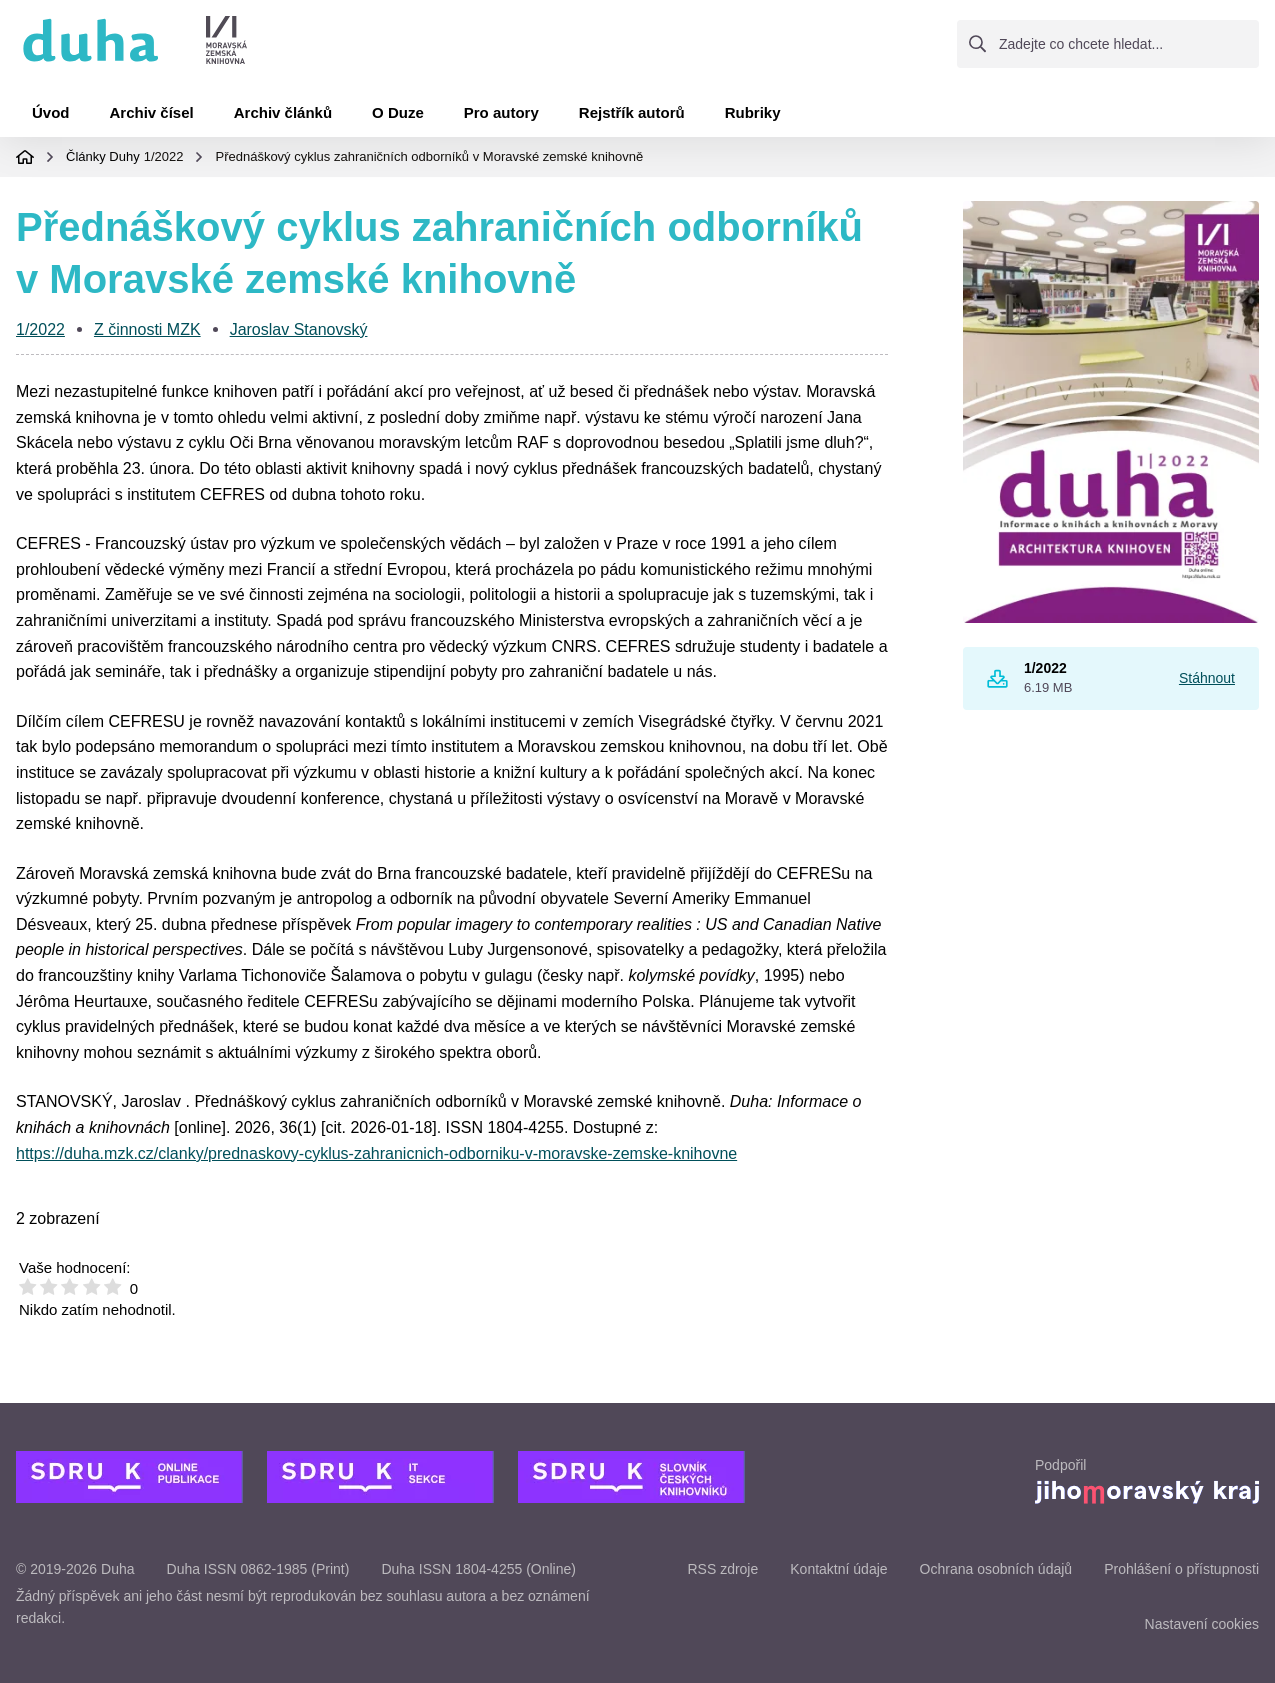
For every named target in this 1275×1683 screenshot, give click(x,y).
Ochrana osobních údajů (996, 1569)
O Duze (398, 112)
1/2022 (164, 156)
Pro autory (501, 112)
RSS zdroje (722, 1569)
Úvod (51, 112)
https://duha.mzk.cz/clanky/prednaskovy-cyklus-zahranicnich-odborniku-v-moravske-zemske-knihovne (376, 1153)
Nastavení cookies (1202, 1624)
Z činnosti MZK (147, 329)
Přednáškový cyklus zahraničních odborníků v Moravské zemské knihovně (429, 156)
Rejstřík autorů (632, 112)
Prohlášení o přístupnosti (1181, 1569)
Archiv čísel (152, 112)
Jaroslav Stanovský (299, 329)
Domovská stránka (25, 157)
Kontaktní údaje (838, 1569)
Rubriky (753, 112)
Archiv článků (283, 112)
